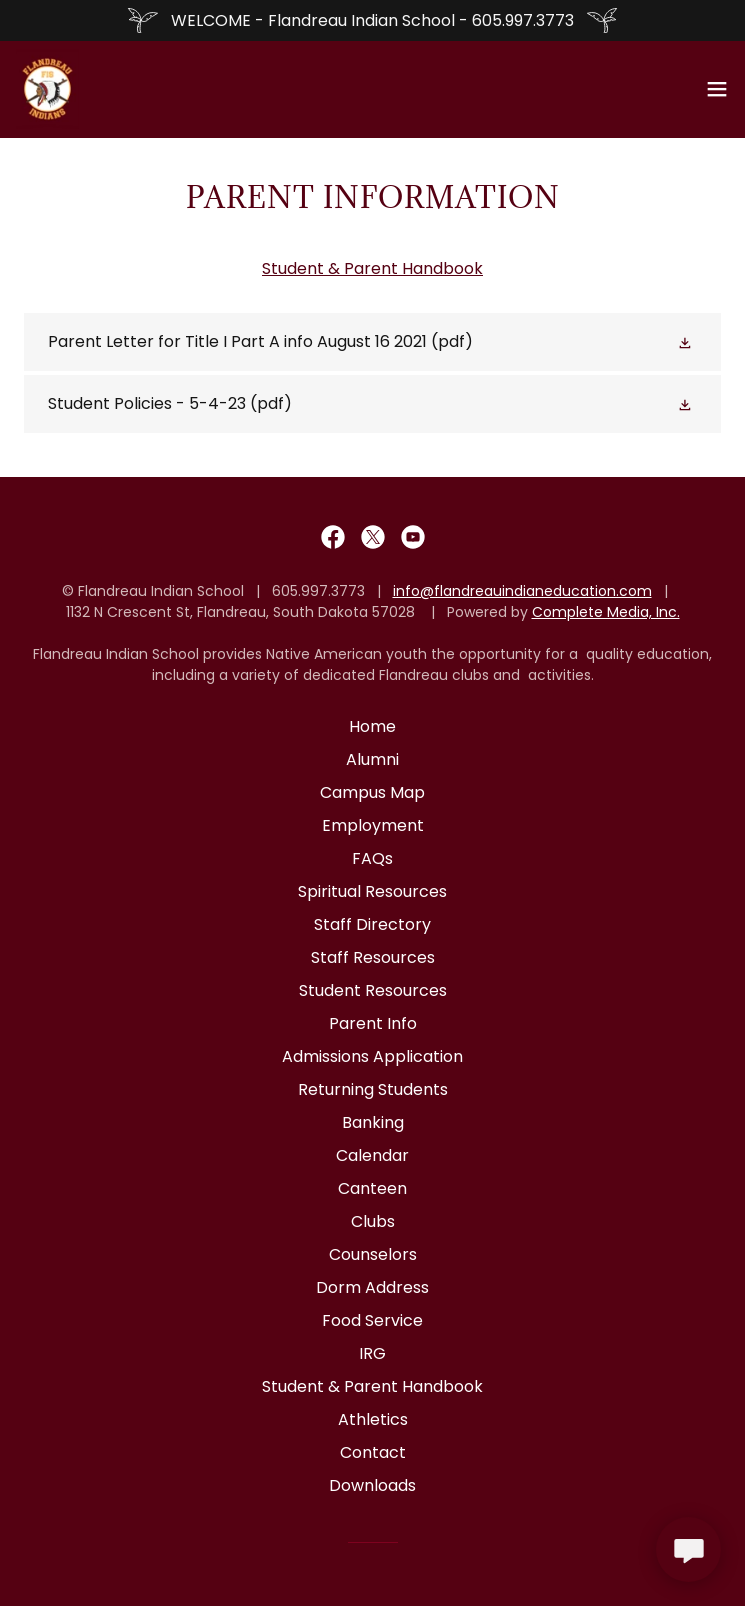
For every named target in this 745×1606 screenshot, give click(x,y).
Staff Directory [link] (372, 924)
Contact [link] (373, 1452)
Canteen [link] (372, 1188)
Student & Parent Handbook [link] (372, 1386)
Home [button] (372, 726)
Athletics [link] (373, 1419)
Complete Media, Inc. (606, 612)
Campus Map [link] (372, 792)
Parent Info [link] (373, 1023)
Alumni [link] (372, 759)
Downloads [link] (372, 1485)
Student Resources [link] (373, 990)
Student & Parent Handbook (372, 268)
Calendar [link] (372, 1155)
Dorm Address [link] (372, 1287)
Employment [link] (373, 825)
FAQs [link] (372, 858)
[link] (47, 89)
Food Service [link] (372, 1320)
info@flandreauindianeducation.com (522, 591)
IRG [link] (372, 1353)
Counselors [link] (373, 1254)
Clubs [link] (373, 1221)
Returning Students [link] (373, 1089)
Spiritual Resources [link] (372, 891)
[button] (717, 89)
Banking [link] (373, 1122)
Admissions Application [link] (372, 1056)
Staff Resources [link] (373, 957)
